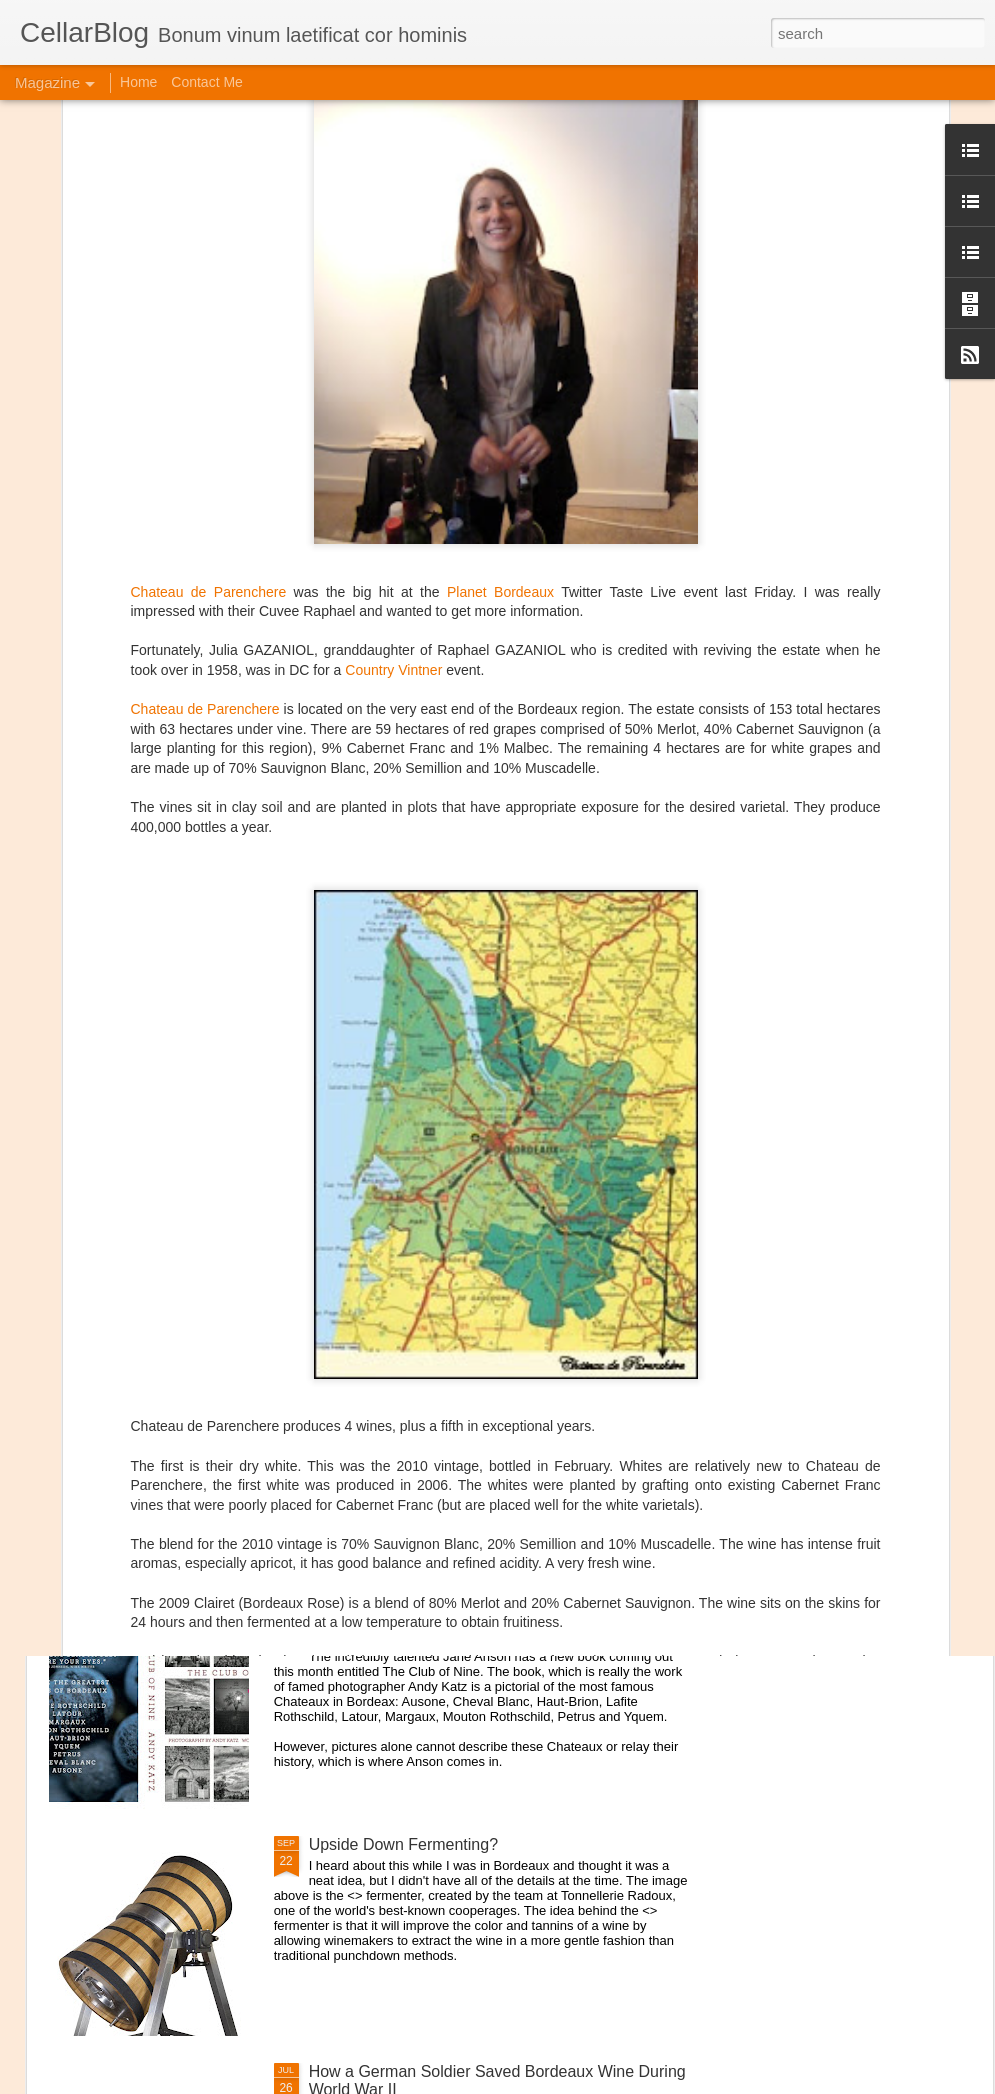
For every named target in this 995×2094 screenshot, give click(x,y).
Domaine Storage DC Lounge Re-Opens (227, 1463)
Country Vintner (393, 437)
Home (138, 82)
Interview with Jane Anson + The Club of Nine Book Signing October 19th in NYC (491, 1626)
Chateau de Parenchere (209, 359)
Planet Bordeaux (500, 359)
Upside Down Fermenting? (403, 1844)
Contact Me (207, 82)
